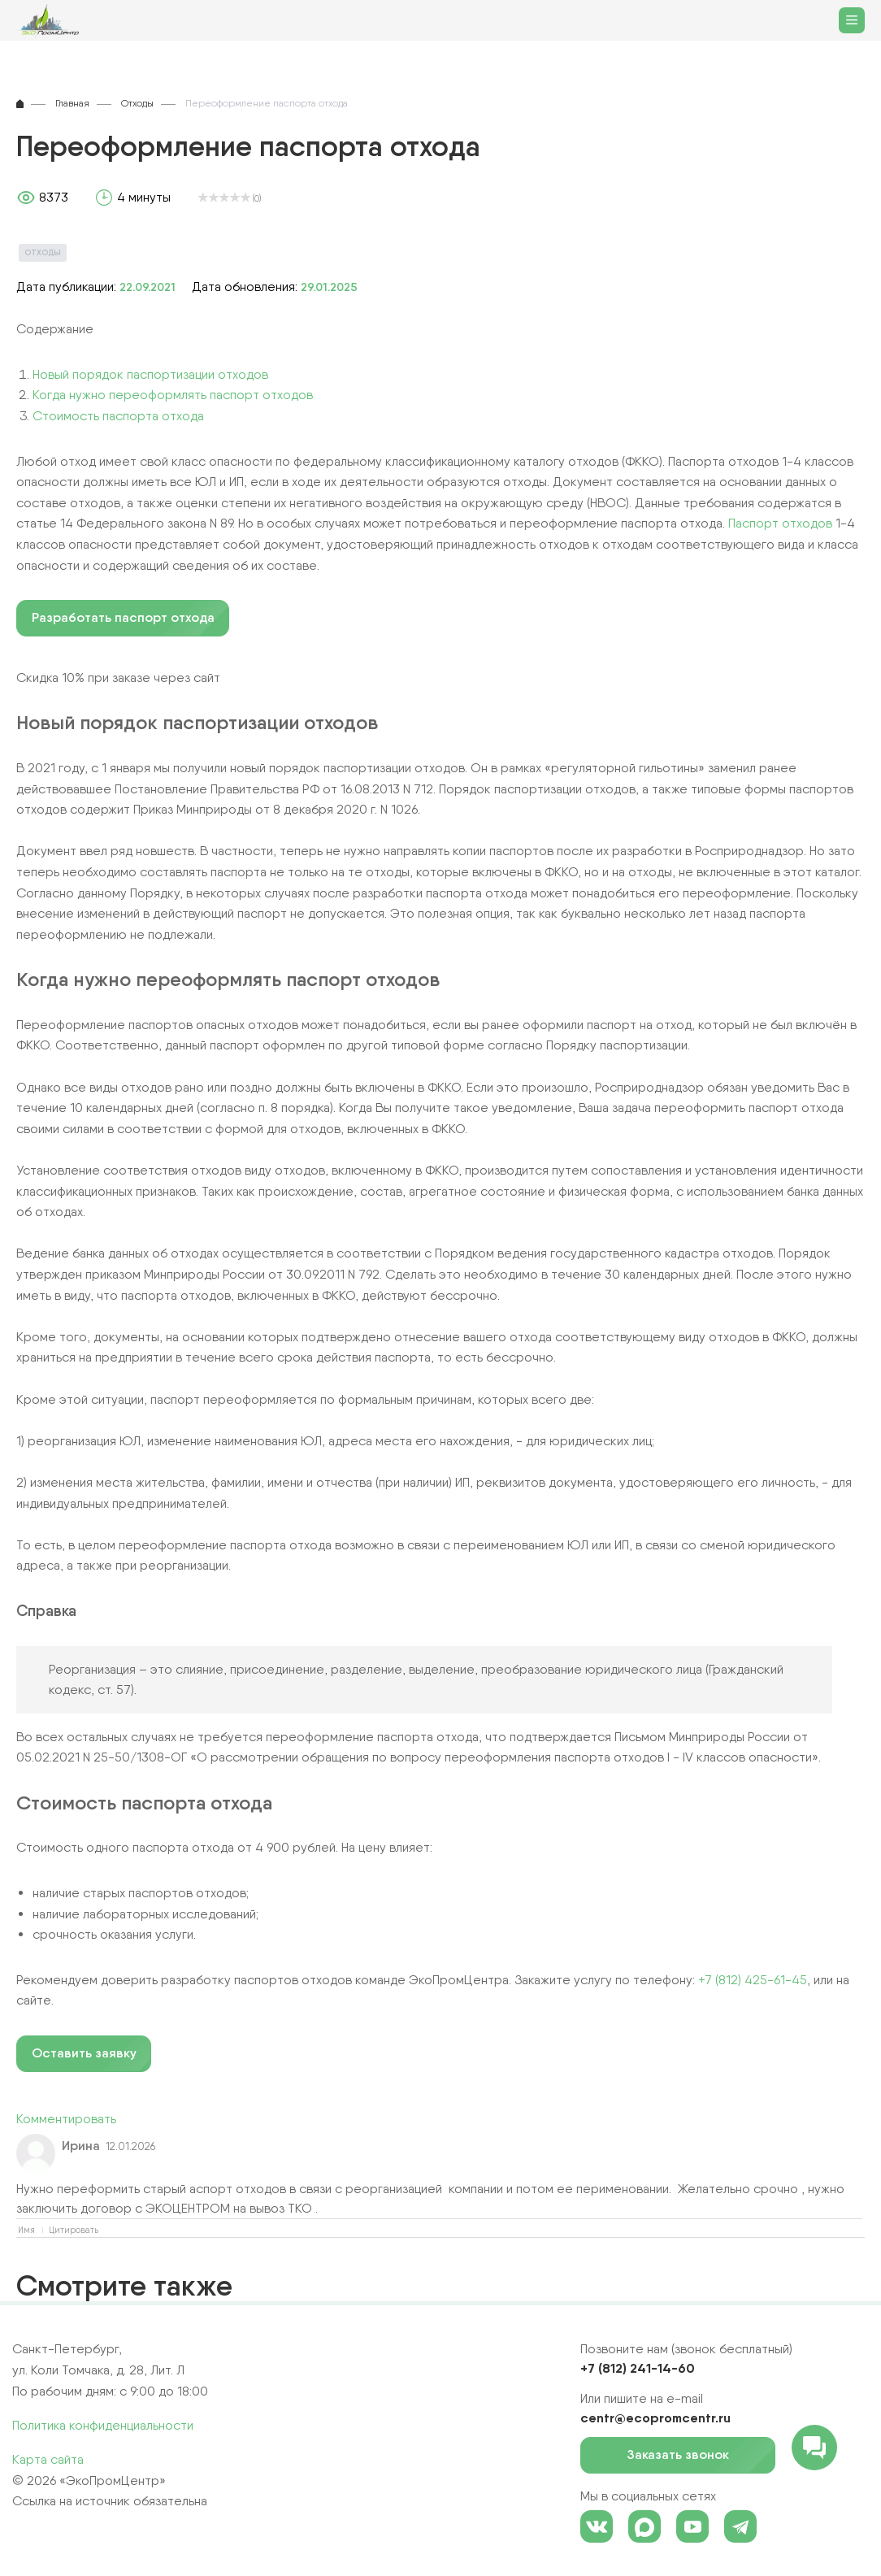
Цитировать (73, 2230)
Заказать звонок (689, 2455)
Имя (26, 2230)
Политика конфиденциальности (102, 2425)
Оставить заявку (84, 2053)
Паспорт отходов (780, 523)
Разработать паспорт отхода (123, 617)
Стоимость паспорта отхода (118, 416)
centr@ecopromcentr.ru (655, 2417)
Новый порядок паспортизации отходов (150, 374)
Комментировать (66, 2118)
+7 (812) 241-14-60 (637, 2368)
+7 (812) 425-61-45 (752, 1979)
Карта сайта (48, 2459)
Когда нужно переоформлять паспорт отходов (173, 394)
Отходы (42, 252)
